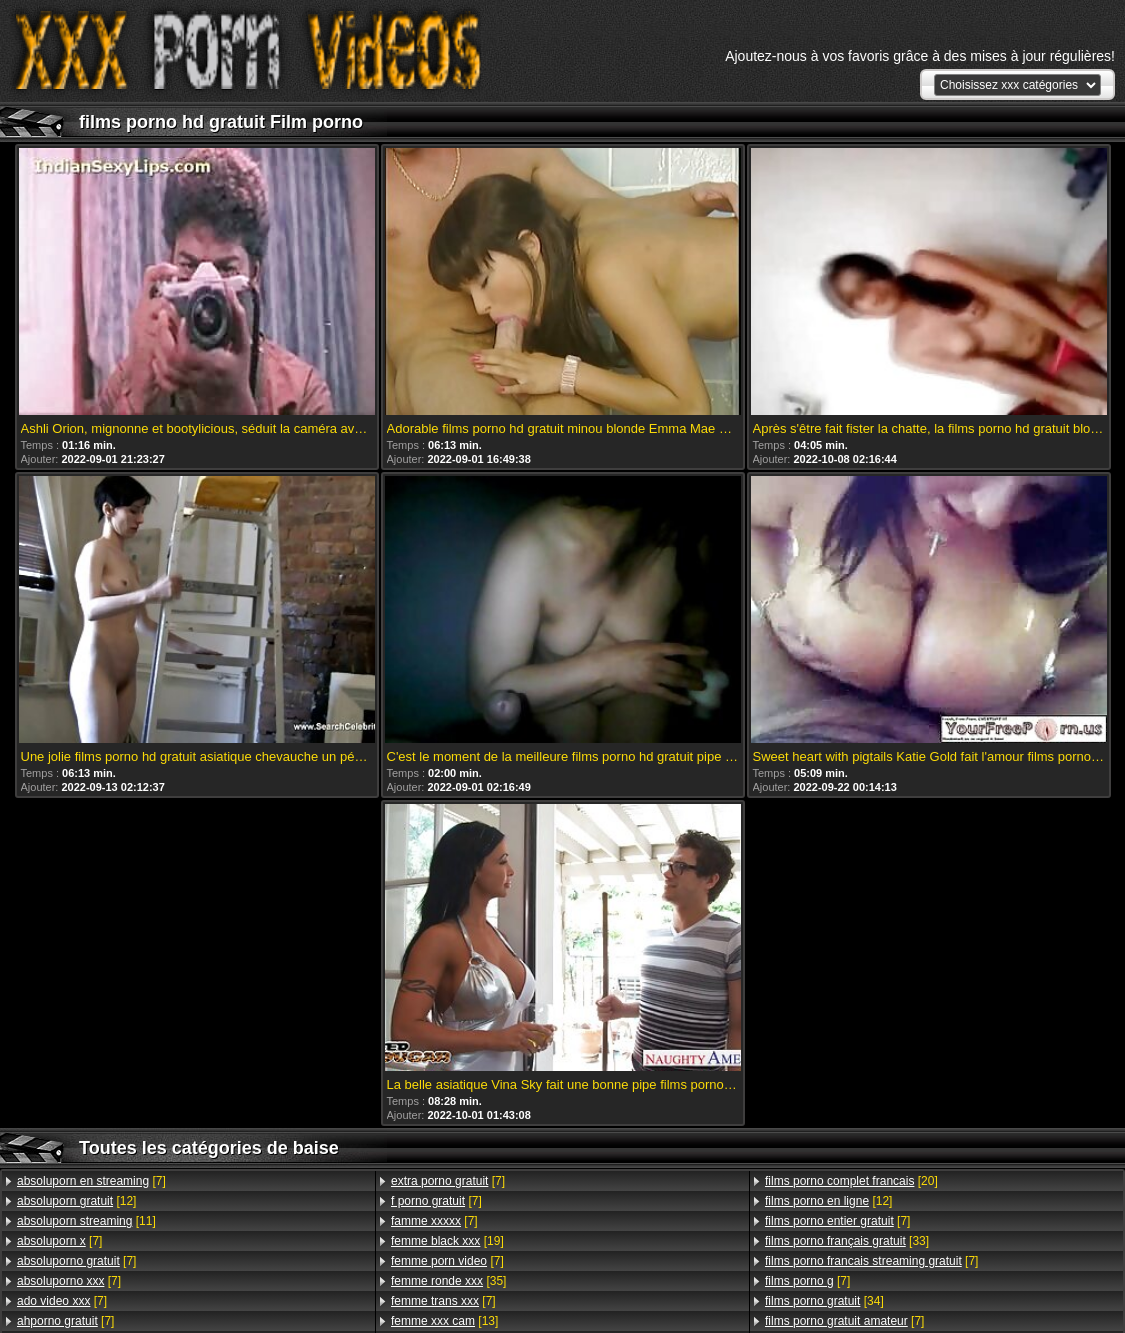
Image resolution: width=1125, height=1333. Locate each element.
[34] (824, 1301)
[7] (91, 1181)
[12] (76, 1201)
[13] (444, 1321)
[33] (847, 1241)
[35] (448, 1281)
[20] (851, 1181)
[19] (447, 1241)
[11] (86, 1221)
